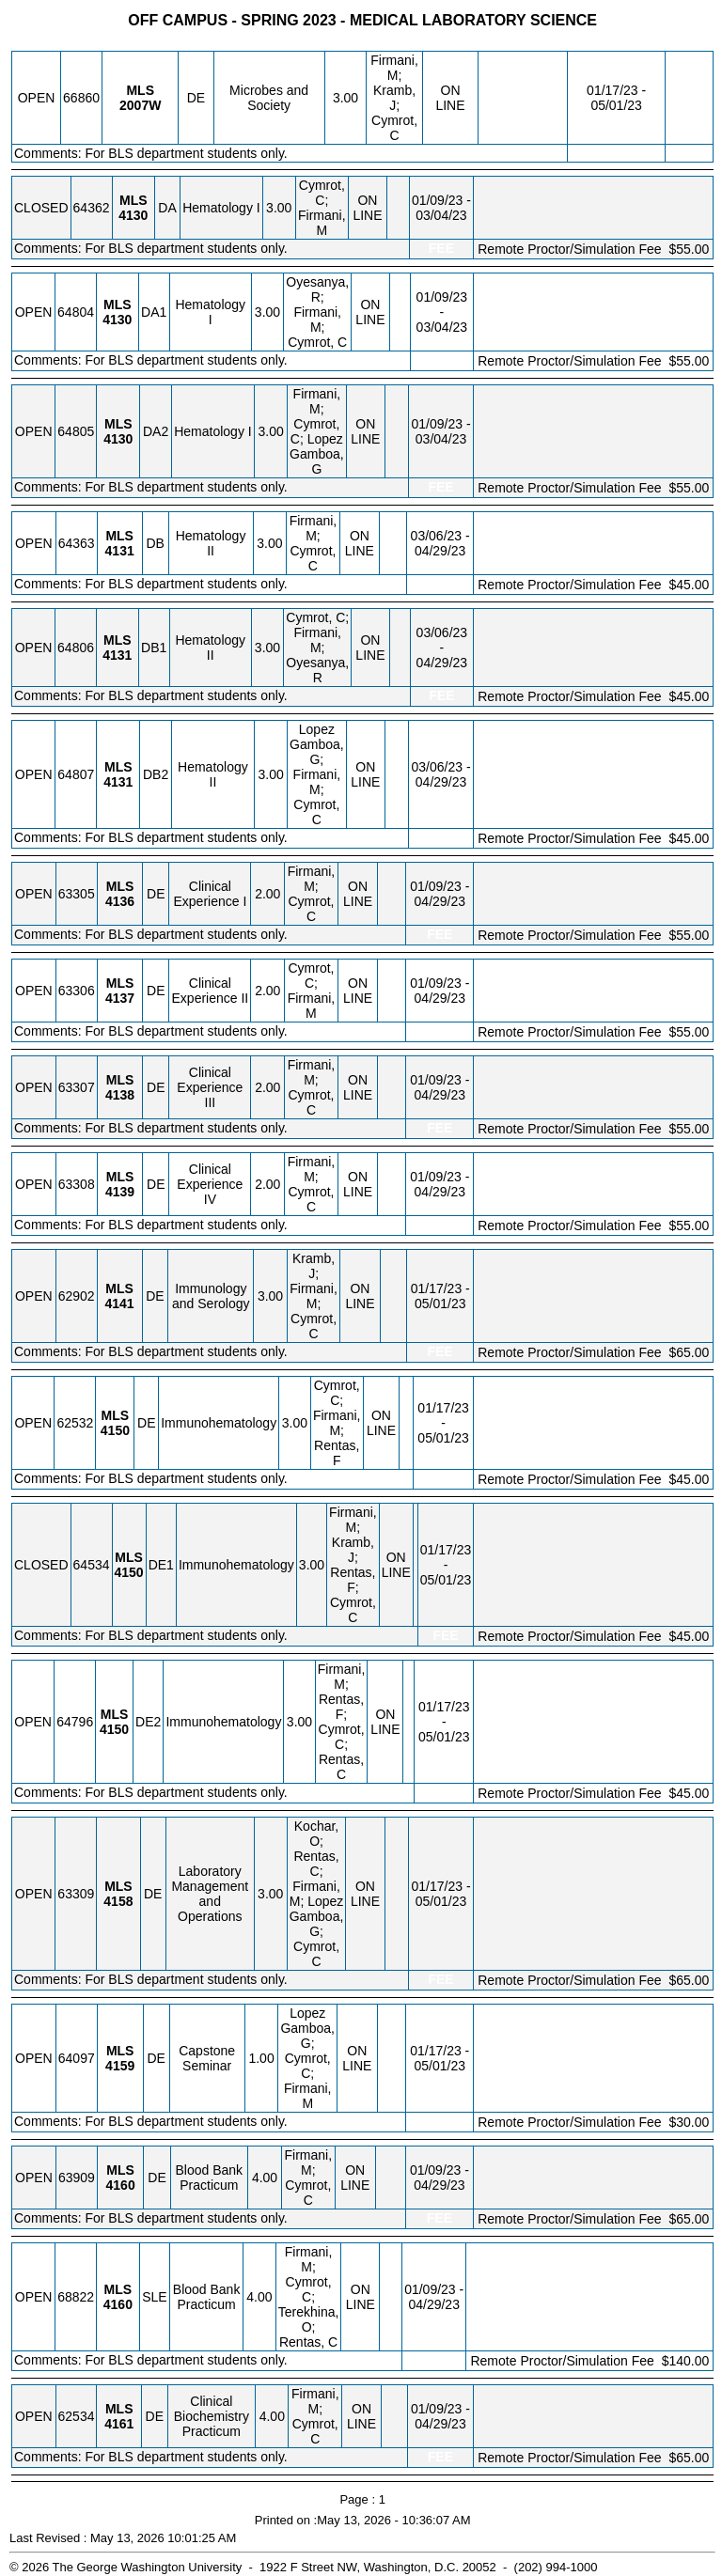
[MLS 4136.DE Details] (119, 901)
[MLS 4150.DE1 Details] (129, 1572)
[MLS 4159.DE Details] (119, 2065)
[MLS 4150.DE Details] (115, 1430)
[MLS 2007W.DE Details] (140, 105)
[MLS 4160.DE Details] (120, 2185)
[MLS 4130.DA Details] (133, 215)
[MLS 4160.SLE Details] (118, 2304)
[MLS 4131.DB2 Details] (118, 781)
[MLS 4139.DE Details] (119, 1191)
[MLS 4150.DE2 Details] (114, 1729)
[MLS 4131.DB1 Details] (117, 655)
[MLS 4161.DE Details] (118, 2423)
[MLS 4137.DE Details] (119, 998)
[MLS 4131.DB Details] (119, 550)
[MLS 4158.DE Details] (118, 1901)
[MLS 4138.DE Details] (119, 1094)
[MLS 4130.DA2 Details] (118, 438)
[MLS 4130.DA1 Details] (117, 319)
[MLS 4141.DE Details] (118, 1303)
